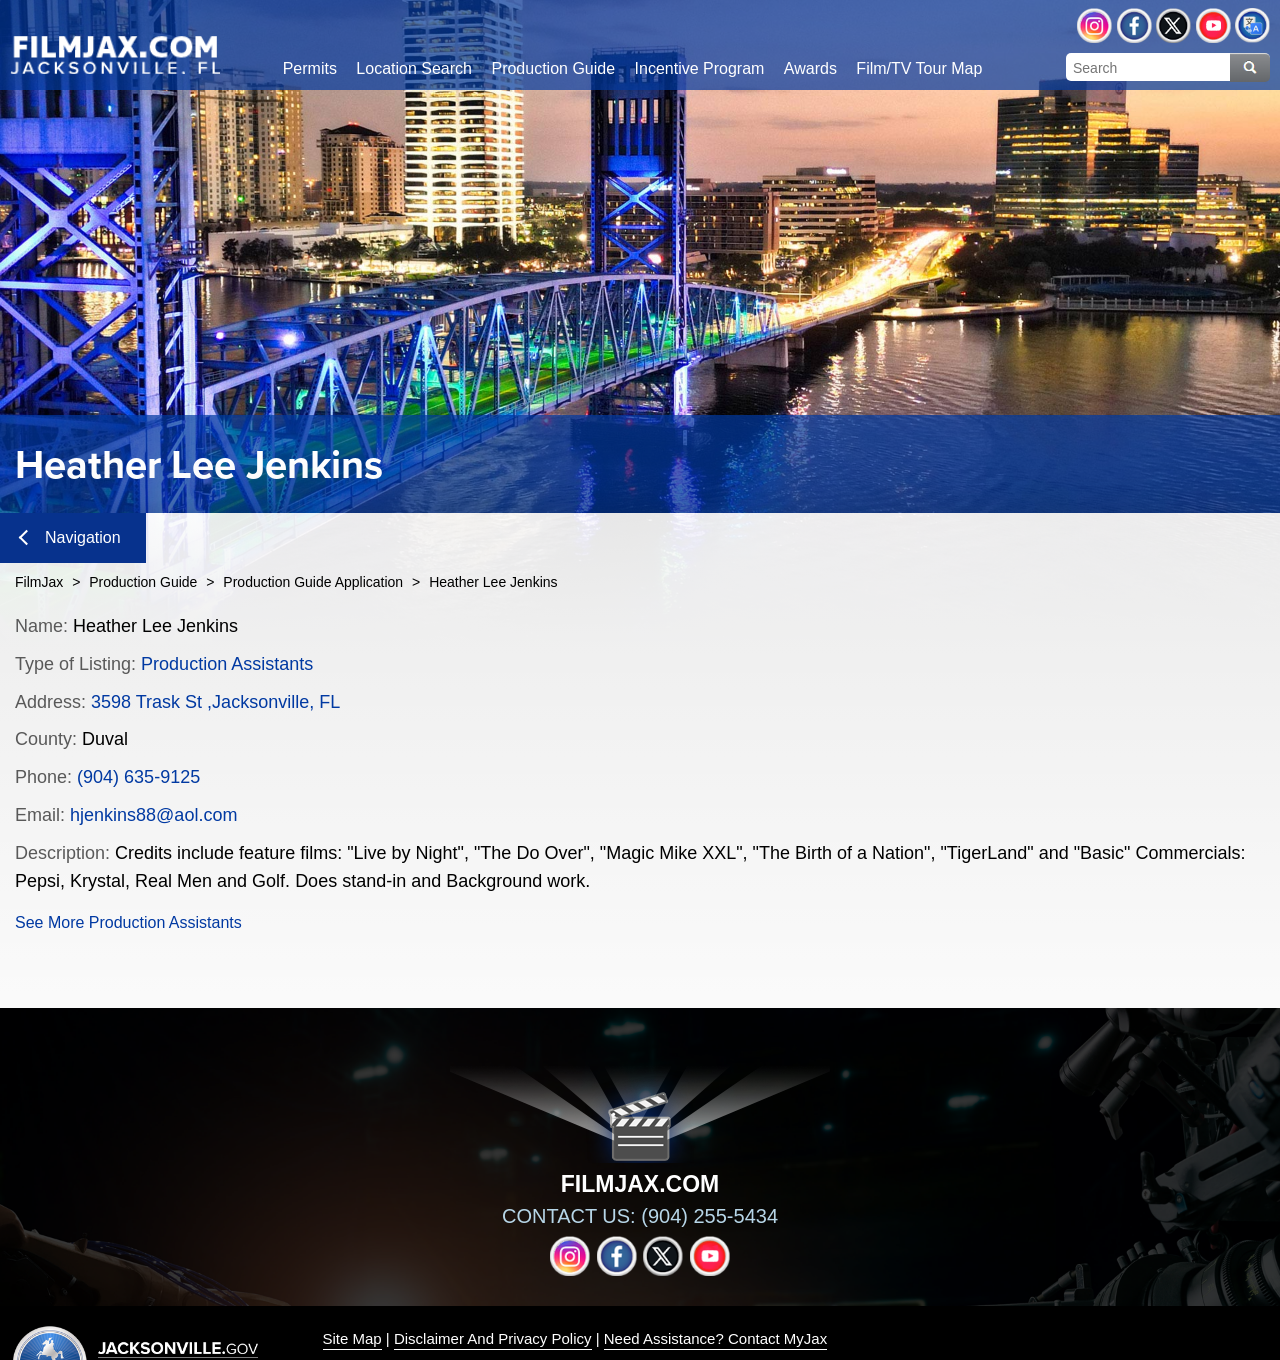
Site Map (352, 1338)
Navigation (70, 537)
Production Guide (143, 582)
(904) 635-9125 (138, 777)
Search (1250, 67)
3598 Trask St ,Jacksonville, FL (215, 702)
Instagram (1094, 25)
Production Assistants (227, 664)
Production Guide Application (313, 582)
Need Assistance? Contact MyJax (715, 1338)
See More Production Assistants (128, 922)
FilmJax (39, 582)
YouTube (1213, 25)
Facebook (1134, 25)
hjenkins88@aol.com (153, 815)
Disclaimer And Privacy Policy (493, 1338)
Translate (1252, 25)
